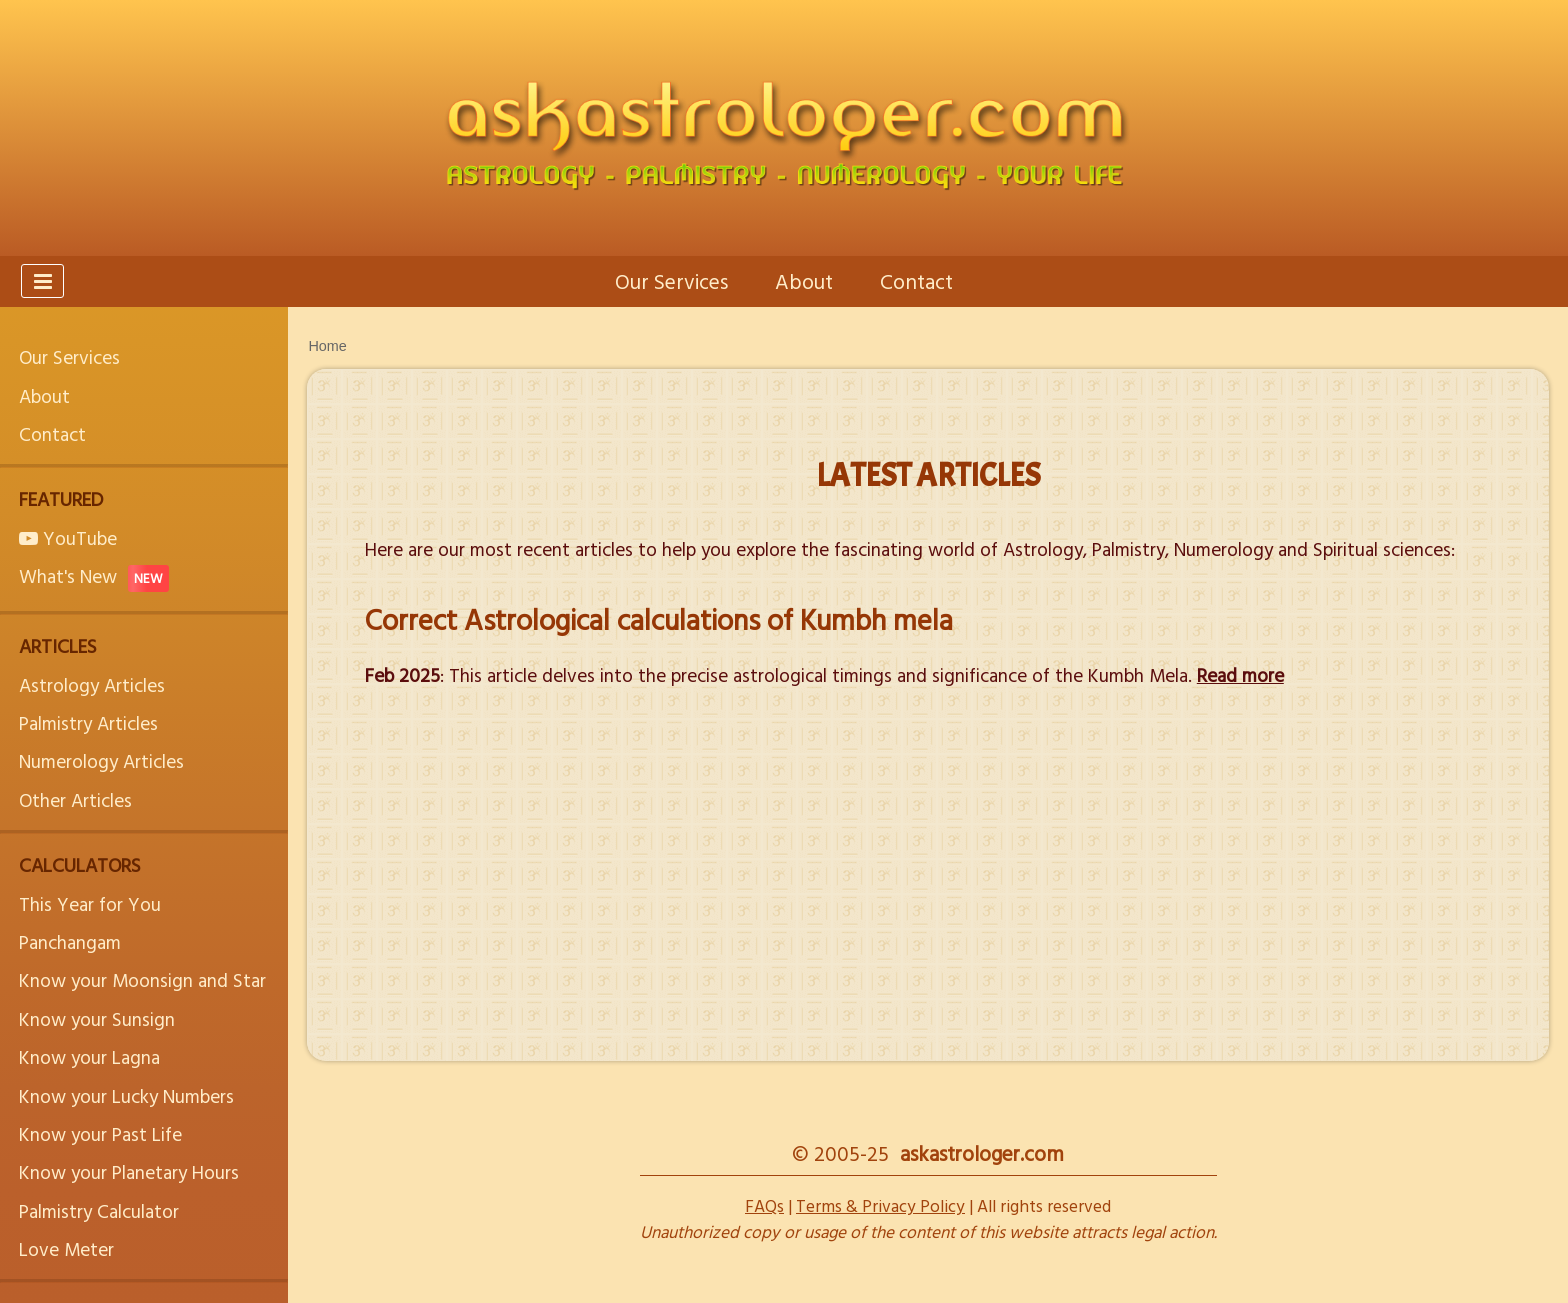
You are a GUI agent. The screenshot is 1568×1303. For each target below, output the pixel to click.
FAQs (764, 1205)
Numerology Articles (101, 760)
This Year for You (90, 903)
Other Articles (75, 799)
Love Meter (66, 1248)
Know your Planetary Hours (129, 1171)
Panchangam (70, 941)
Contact (916, 281)
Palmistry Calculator (99, 1210)
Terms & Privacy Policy (880, 1205)
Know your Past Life (100, 1133)
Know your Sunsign (97, 1018)
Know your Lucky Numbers (126, 1095)
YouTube (68, 537)
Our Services (671, 281)
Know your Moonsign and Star (142, 979)
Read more (1240, 674)
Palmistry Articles (88, 722)
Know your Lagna (89, 1056)
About (804, 281)
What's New (94, 575)
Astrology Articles (92, 684)
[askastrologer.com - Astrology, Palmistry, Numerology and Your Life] (784, 128)
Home (327, 346)
